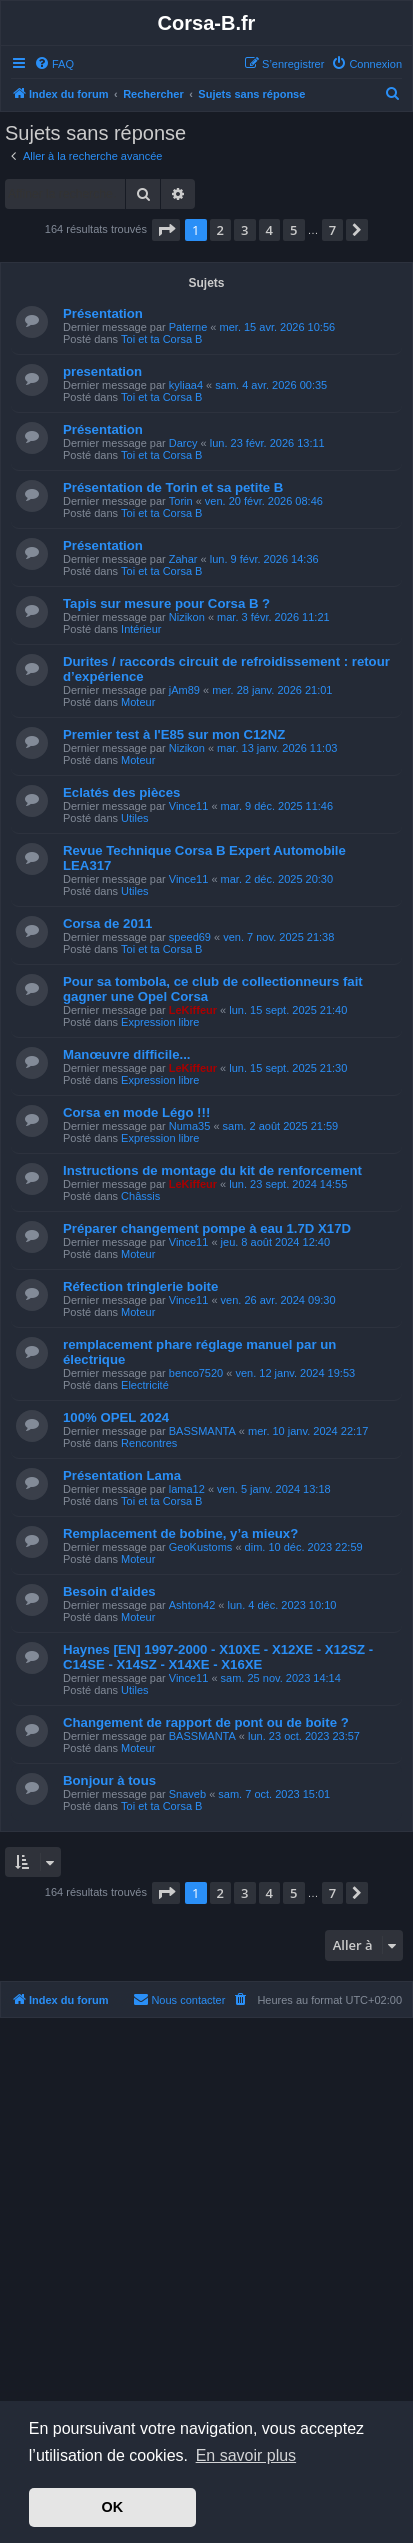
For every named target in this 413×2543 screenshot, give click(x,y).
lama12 (187, 1489)
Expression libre (160, 1022)
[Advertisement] (206, 2244)
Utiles (135, 818)
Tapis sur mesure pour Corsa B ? (166, 603)
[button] (166, 230)
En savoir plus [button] (246, 2455)
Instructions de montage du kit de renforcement (212, 1170)
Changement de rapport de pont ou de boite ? (206, 1722)
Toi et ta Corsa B (161, 339)
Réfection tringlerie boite (140, 1286)
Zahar (183, 559)
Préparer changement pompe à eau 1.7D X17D (207, 1228)
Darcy (183, 443)
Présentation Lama (122, 1475)
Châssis (140, 1196)
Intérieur (141, 629)
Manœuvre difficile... (127, 1054)
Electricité (145, 1385)
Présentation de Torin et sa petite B (173, 487)
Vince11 (189, 806)
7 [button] (332, 230)
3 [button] (244, 230)
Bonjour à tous (109, 1780)
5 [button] (293, 230)
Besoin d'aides (109, 1591)
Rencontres (149, 1443)
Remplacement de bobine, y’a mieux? (180, 1533)
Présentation (103, 313)
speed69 (190, 937)
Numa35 (190, 1126)
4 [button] (269, 230)
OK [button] (113, 2507)
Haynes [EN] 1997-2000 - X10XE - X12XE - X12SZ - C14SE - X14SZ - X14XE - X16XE (218, 1657)
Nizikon (187, 617)
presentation (102, 371)
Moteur (138, 702)
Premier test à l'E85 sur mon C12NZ (174, 734)
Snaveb (187, 1794)
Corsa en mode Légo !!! (136, 1112)
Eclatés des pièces (121, 792)
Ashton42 (192, 1605)
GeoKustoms (201, 1547)
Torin (181, 501)
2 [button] (220, 230)
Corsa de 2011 (107, 923)
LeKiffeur (193, 1010)
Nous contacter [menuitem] (179, 1999)
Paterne (188, 327)
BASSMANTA (202, 1431)
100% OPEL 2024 (116, 1417)
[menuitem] (54, 64)
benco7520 (196, 1373)
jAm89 (184, 690)
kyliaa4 (186, 385)
